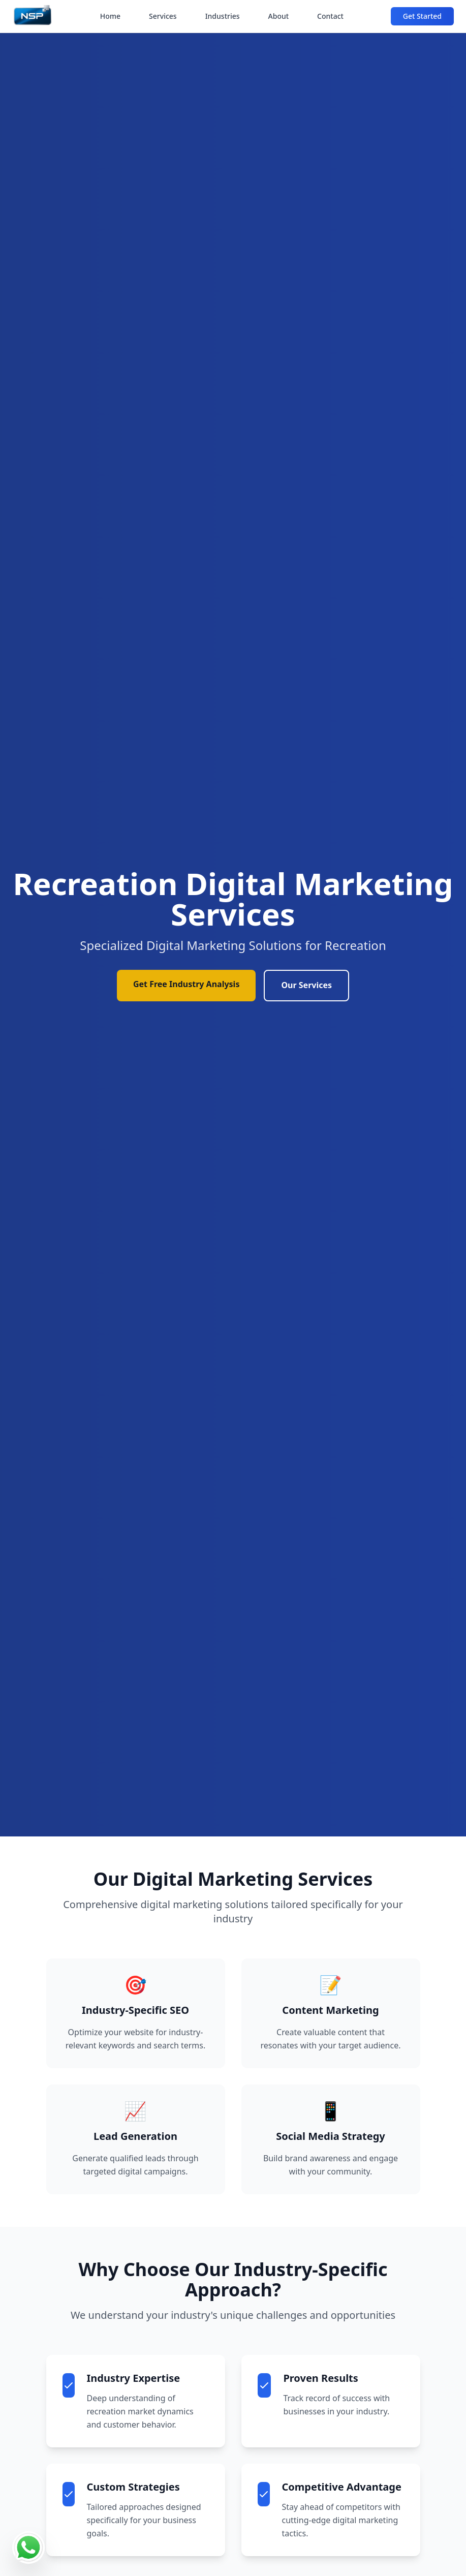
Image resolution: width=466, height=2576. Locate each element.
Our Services (306, 985)
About (278, 16)
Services (163, 16)
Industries (222, 16)
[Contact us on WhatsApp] (28, 2547)
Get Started (422, 16)
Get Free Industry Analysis (186, 984)
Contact (330, 16)
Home (110, 16)
